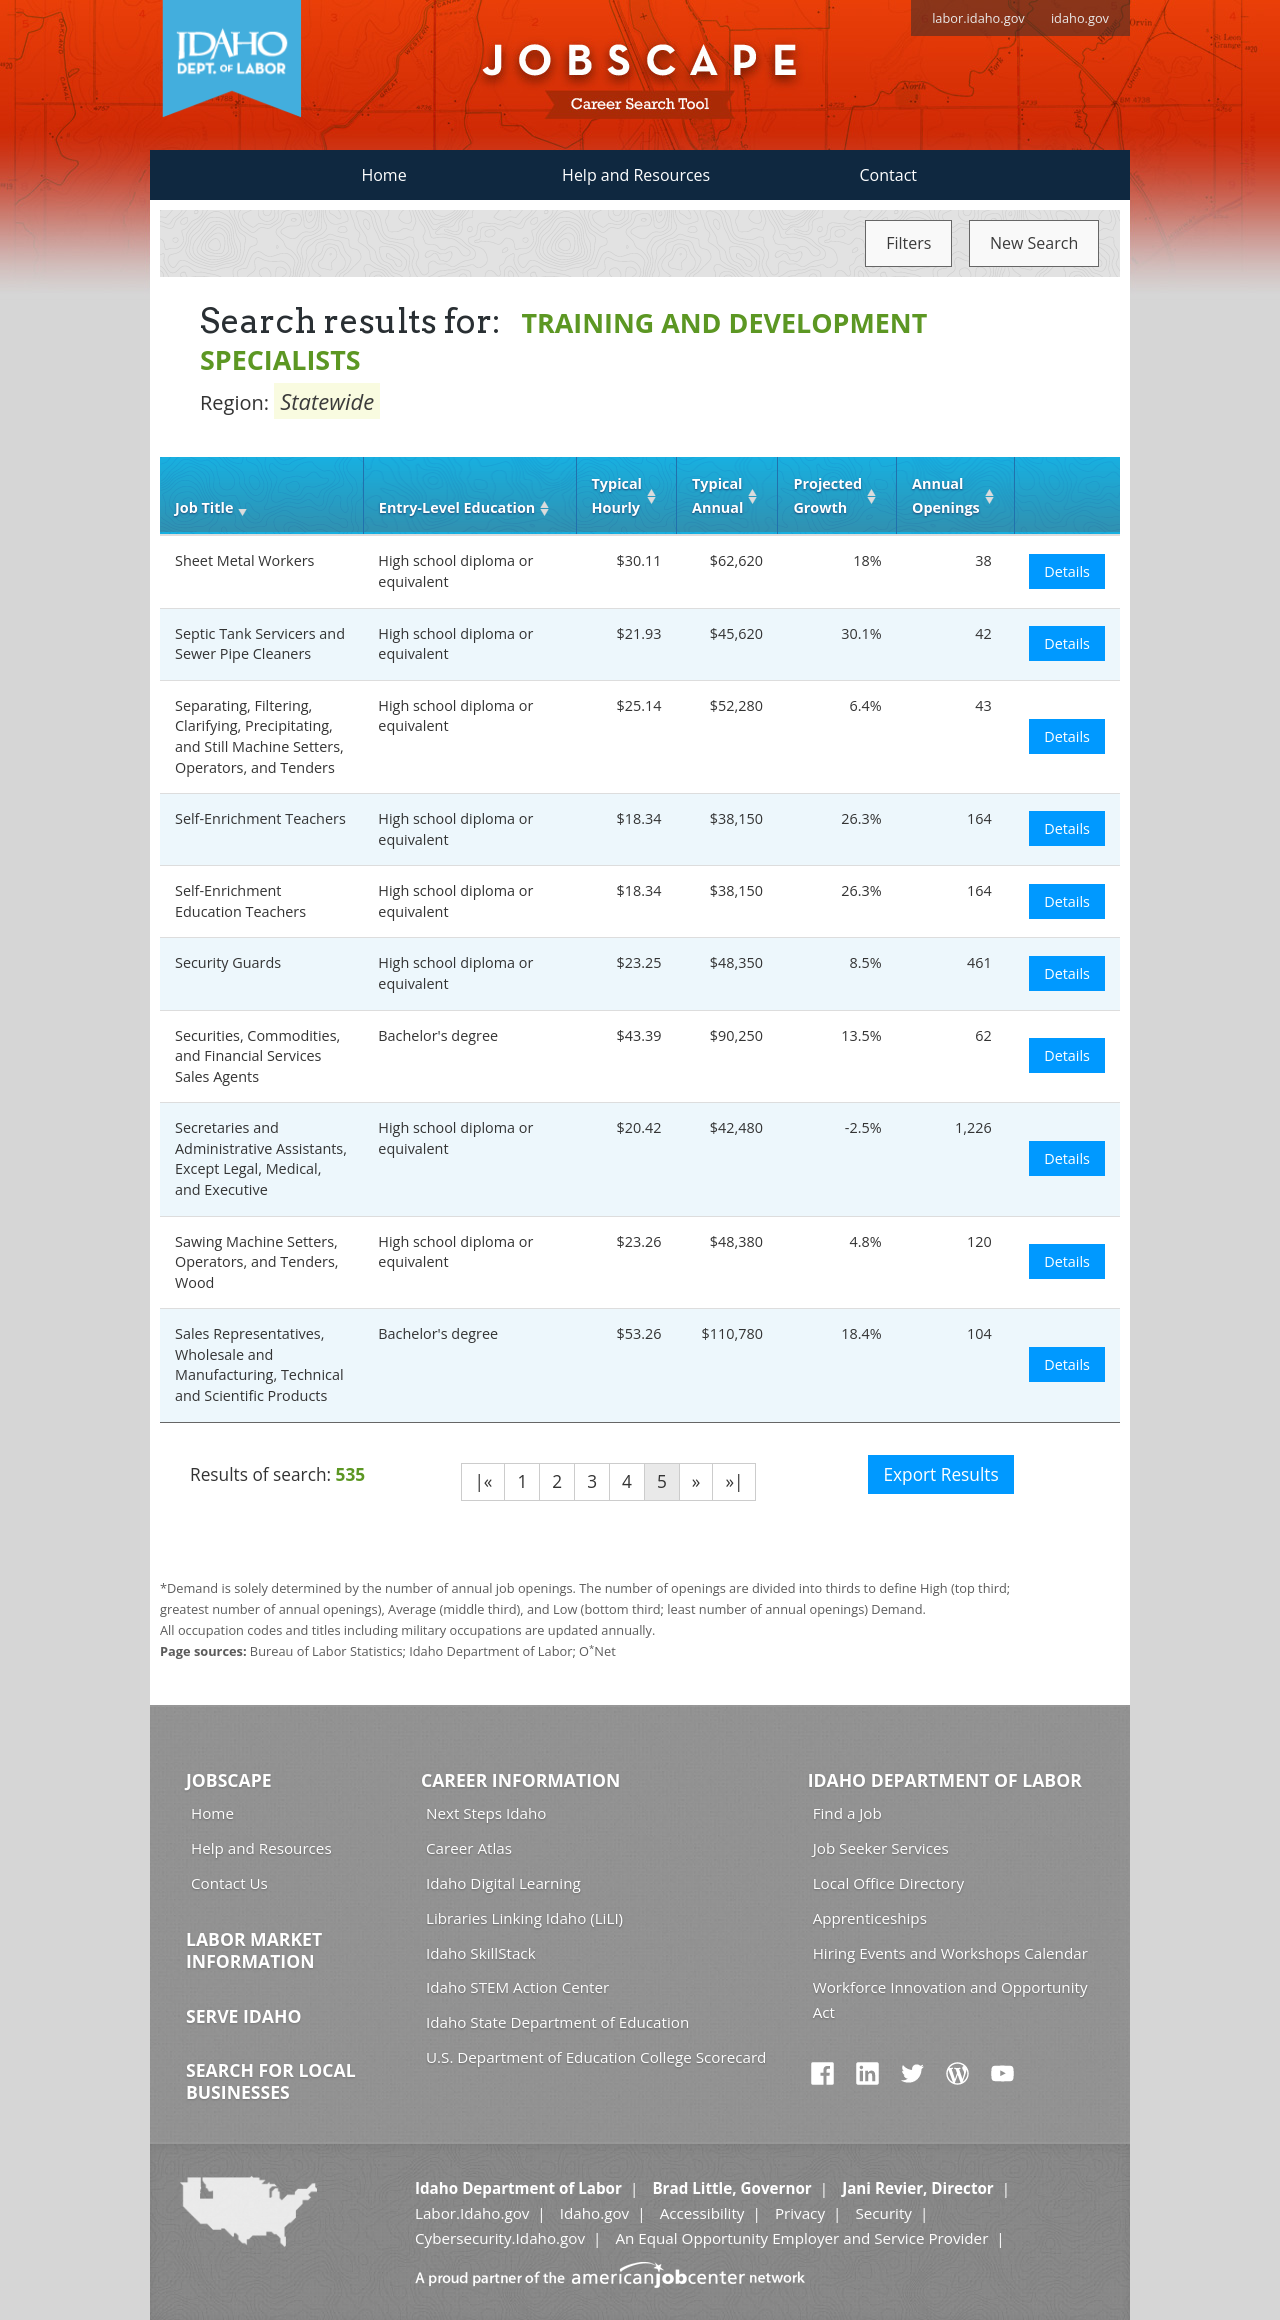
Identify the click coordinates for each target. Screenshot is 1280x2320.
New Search (1034, 243)
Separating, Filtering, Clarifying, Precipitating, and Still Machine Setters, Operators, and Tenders (259, 736)
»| (734, 1481)
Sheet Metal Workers (244, 560)
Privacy (800, 2213)
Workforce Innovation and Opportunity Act (950, 1999)
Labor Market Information (254, 1950)
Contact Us (229, 1883)
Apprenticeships (870, 1918)
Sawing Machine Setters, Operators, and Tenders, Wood (257, 1262)
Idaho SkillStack (481, 1953)
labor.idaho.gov (978, 18)
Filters (908, 243)
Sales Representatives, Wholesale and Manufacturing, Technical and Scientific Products (259, 1364)
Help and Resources (636, 175)
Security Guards (228, 962)
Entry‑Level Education (457, 507)
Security (883, 2213)
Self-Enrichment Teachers (260, 818)
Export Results (940, 1474)
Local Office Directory (888, 1883)
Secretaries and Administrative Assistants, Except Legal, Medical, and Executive (261, 1158)
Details (1067, 571)
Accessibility (702, 2213)
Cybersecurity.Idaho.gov (500, 2238)
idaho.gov (1080, 18)
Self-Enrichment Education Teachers (240, 901)
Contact (888, 175)
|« (483, 1481)
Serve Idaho (243, 2016)
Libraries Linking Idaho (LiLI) (524, 1918)
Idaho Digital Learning (503, 1883)
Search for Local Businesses (271, 2081)
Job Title (204, 507)
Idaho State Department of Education (557, 2022)
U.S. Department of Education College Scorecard (596, 2057)
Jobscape (229, 1780)
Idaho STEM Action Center (517, 1987)
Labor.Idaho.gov (472, 2213)
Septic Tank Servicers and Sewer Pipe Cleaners (260, 644)
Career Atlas (469, 1848)
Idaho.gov (594, 2213)
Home (383, 175)
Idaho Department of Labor (945, 1780)
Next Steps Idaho (486, 1813)
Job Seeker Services (881, 1848)
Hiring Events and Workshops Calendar (950, 1953)
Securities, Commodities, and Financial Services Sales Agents (257, 1056)
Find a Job (847, 1813)
